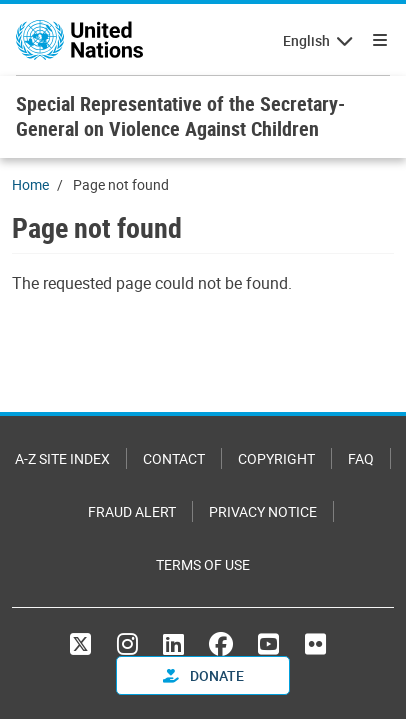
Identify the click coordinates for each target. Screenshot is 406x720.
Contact (174, 458)
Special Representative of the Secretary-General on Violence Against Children (180, 116)
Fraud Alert (132, 511)
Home (30, 184)
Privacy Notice (263, 511)
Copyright (276, 458)
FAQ (361, 458)
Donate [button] (203, 675)
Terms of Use (203, 564)
